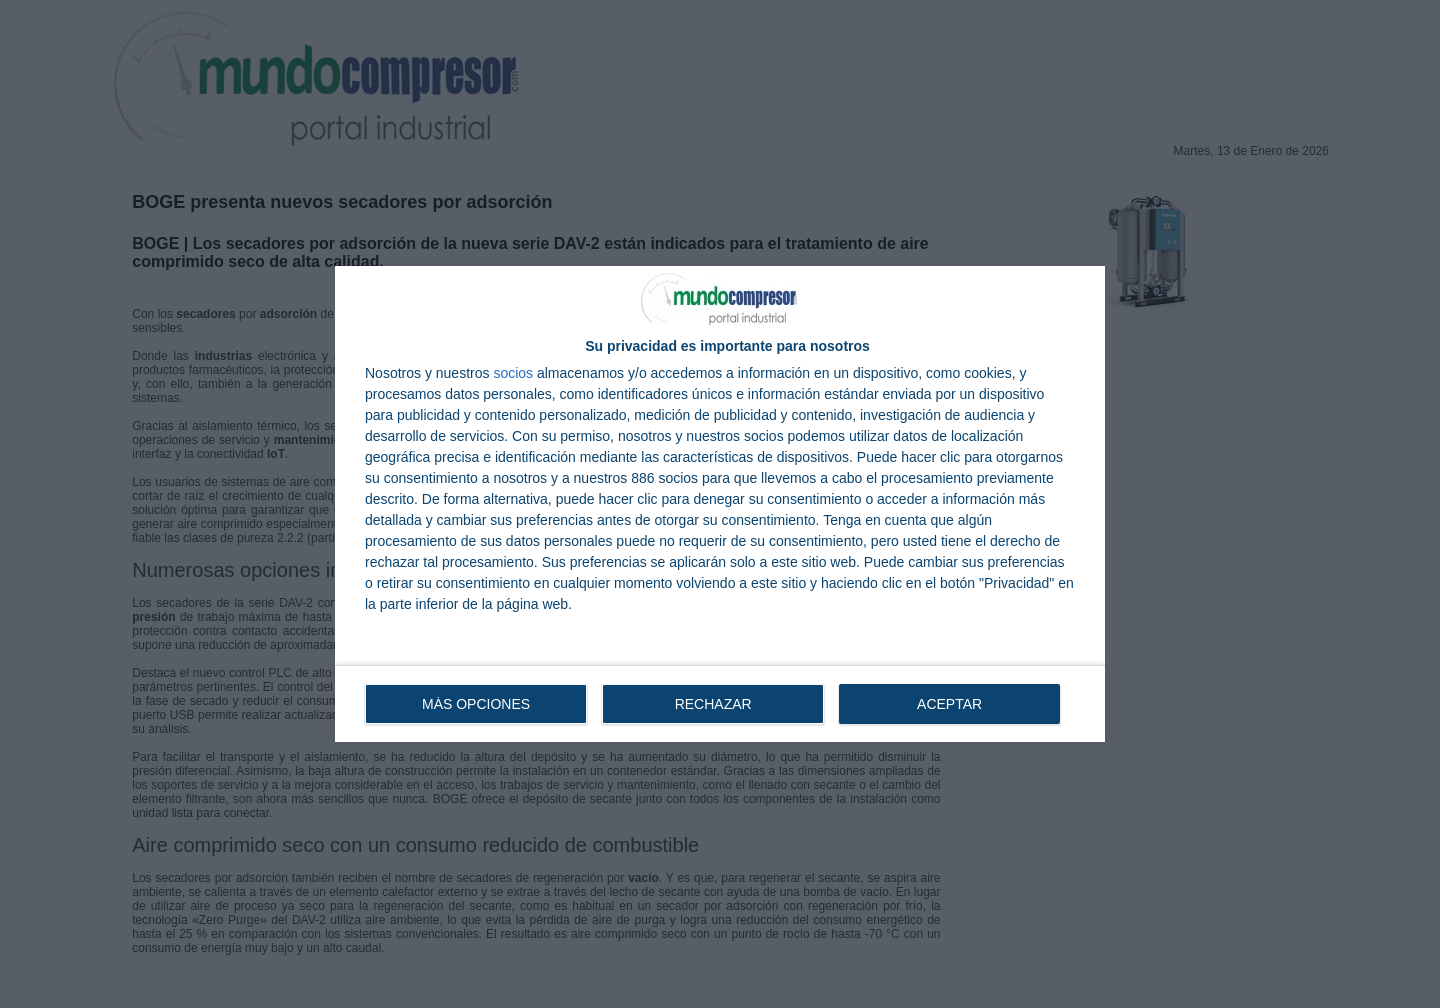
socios (513, 373)
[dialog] (720, 504)
